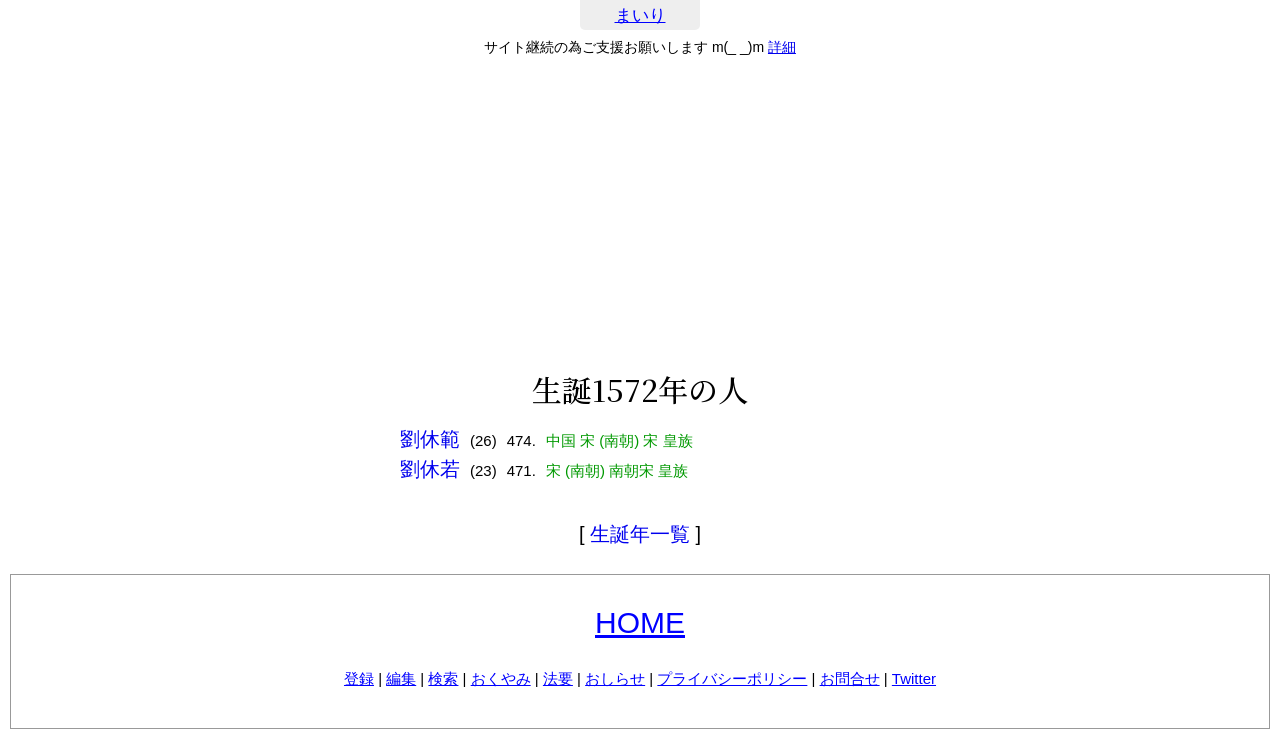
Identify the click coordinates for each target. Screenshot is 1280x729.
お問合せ (850, 678)
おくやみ (501, 678)
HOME (640, 622)
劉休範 (430, 439)
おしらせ (615, 678)
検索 (443, 678)
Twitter (914, 678)
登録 (359, 678)
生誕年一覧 (640, 534)
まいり (640, 15)
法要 (558, 678)
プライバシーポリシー (732, 678)
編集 (401, 678)
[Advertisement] (640, 214)
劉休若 (430, 469)
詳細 (782, 47)
